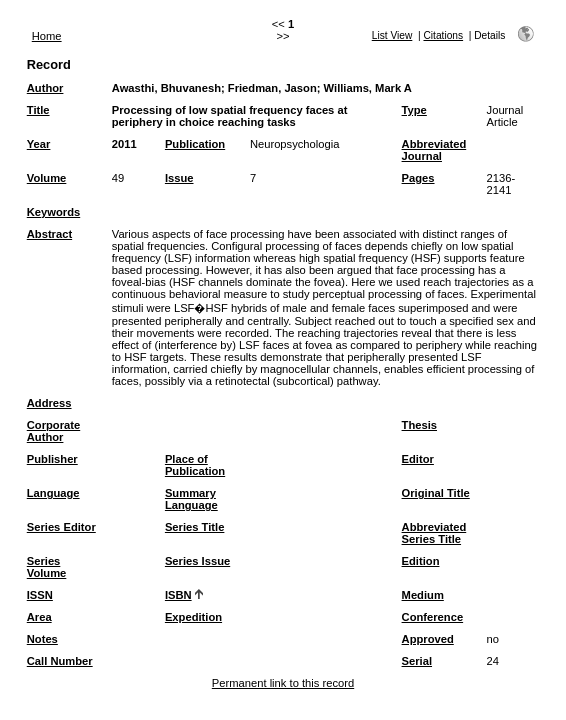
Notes (42, 639)
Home (47, 36)
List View (392, 35)
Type (414, 110)
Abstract (49, 234)
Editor (418, 459)
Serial (417, 661)
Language (53, 493)
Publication (195, 144)
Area (39, 617)
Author (45, 88)
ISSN (40, 595)
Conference (433, 617)
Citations (443, 35)
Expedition (193, 617)
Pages (418, 178)
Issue (179, 178)
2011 (124, 144)
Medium (423, 595)
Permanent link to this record (283, 683)
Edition (421, 561)
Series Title (195, 527)
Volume (47, 178)
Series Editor (61, 527)
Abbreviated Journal (434, 150)
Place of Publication (195, 465)
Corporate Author (53, 431)
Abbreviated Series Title (434, 533)
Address (49, 403)
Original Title (436, 493)
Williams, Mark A (368, 88)
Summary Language (191, 499)
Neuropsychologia (295, 144)
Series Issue (197, 561)
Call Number (60, 661)
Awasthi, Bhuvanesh (166, 88)
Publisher (52, 459)
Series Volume (47, 567)
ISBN (178, 595)
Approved (428, 639)
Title (38, 110)
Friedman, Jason (272, 88)
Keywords (53, 212)
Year (39, 144)
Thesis (419, 425)
